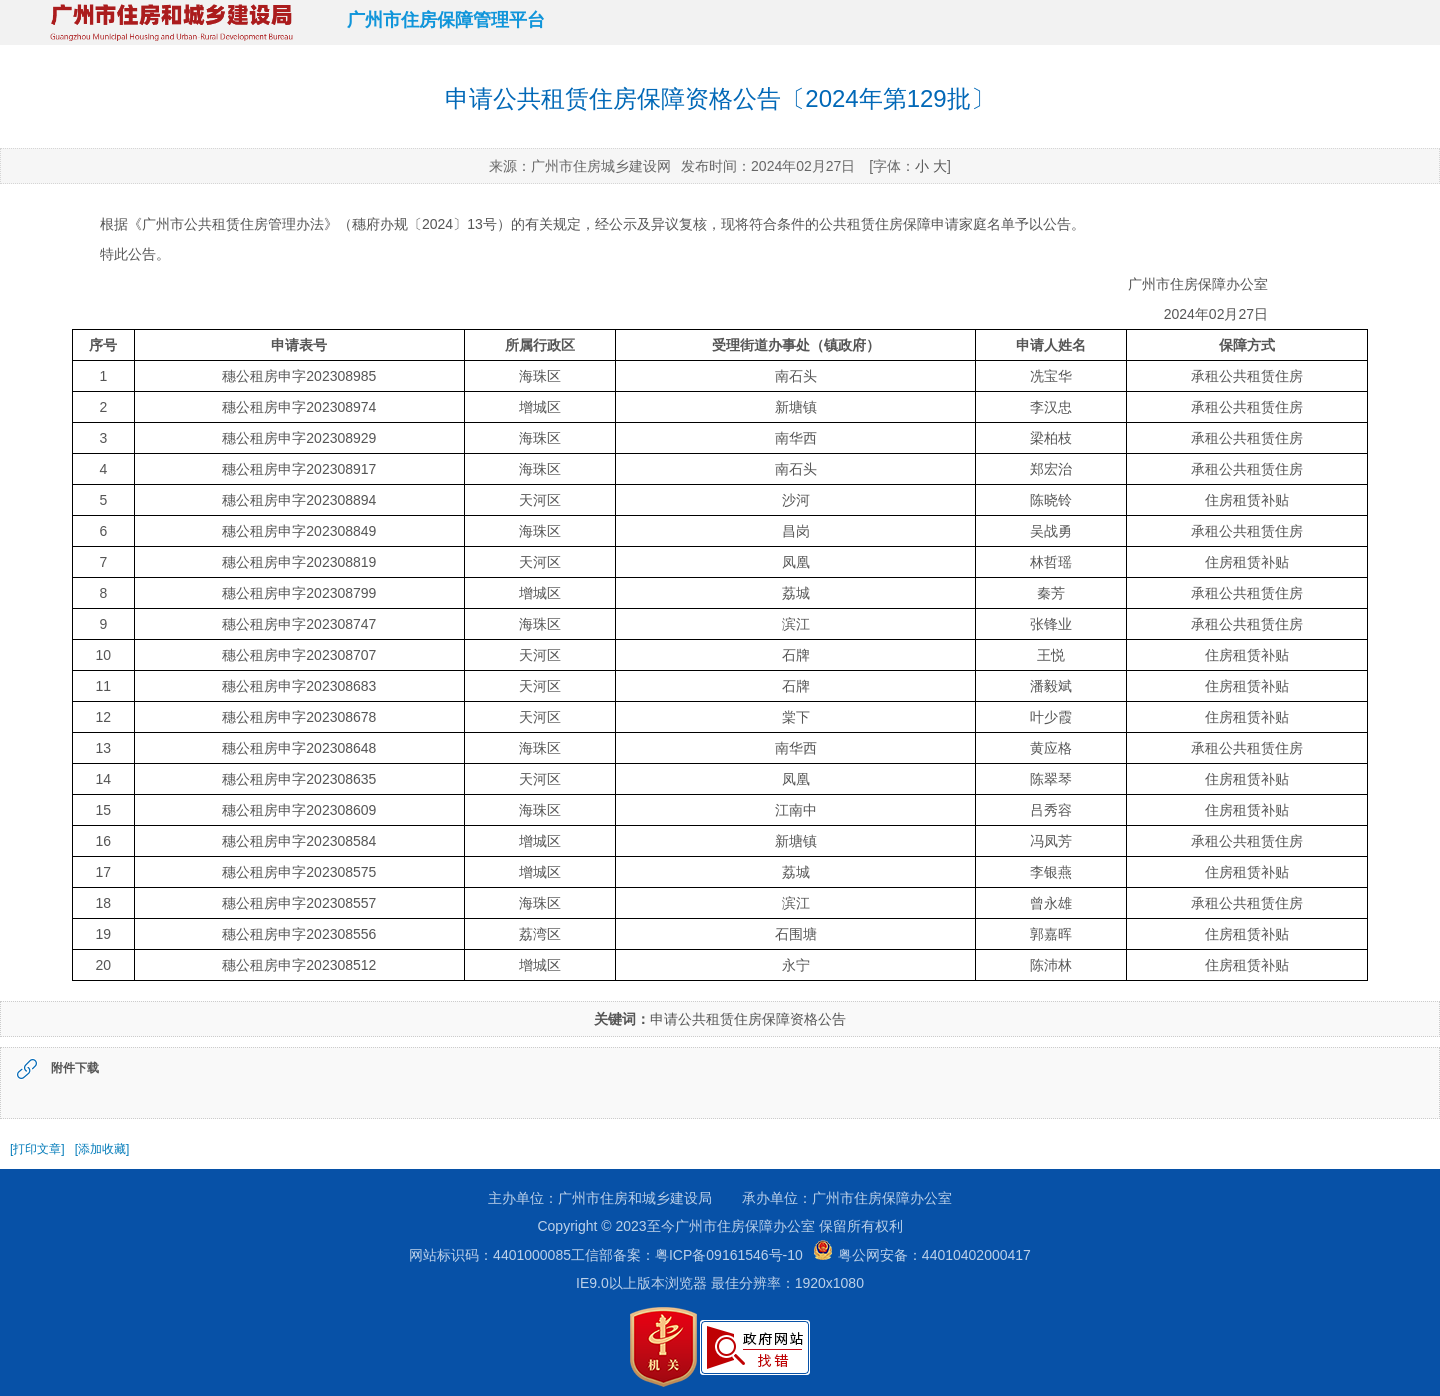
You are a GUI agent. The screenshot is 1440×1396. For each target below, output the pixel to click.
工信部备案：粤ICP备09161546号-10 (687, 1255)
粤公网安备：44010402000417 (917, 1255)
